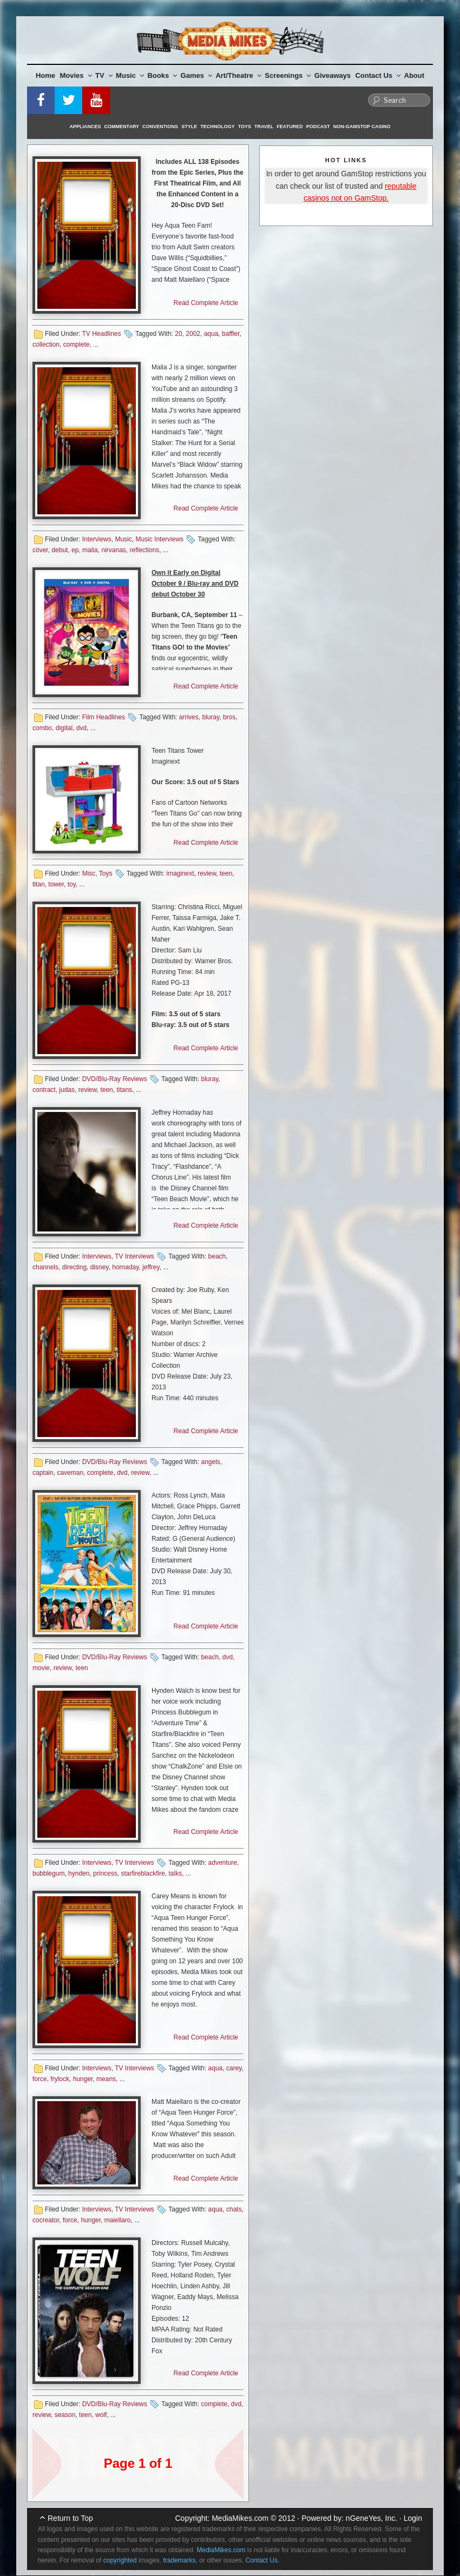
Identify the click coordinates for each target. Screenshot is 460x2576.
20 (178, 333)
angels (210, 1462)
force (39, 2079)
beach (217, 1256)
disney (99, 1267)
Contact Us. (263, 2560)
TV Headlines (101, 333)
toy (72, 884)
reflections (144, 550)
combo (42, 728)
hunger (83, 2079)
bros (229, 717)
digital (64, 728)
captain (43, 1472)
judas (67, 1090)
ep (74, 550)
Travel (263, 126)
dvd (81, 728)
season (65, 2415)
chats (234, 2209)
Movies (76, 75)
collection (46, 344)
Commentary (122, 126)
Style (189, 126)
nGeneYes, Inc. (371, 2518)
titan (38, 884)
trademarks (179, 2560)
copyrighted (120, 2560)
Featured (290, 126)
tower (56, 884)
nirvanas (113, 550)
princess (105, 1873)
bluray (210, 717)
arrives (189, 717)
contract (44, 1090)
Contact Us (377, 75)
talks (175, 1873)
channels (45, 1267)
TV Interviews (134, 1256)
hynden (78, 1873)
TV (104, 75)
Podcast (318, 126)
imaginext (180, 873)
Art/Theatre (238, 75)
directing (74, 1267)
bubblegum (48, 1873)
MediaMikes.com (240, 2518)
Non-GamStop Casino (362, 126)
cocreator (45, 2220)
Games (196, 75)
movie (41, 1668)
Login (413, 2518)
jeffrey (151, 1267)
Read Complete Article (206, 303)
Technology (217, 126)
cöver (40, 550)
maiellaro (117, 2220)
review (207, 873)
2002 (193, 333)
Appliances (85, 126)
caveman (70, 1472)
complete (76, 344)
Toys (244, 126)
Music (130, 75)
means (106, 2079)
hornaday (125, 1267)
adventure (222, 1862)
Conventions (160, 126)
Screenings (288, 75)
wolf (101, 2415)
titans (124, 1090)
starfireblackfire (143, 1873)
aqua (211, 333)
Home (45, 75)
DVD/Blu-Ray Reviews (114, 1079)
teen (226, 873)
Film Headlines (103, 717)
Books (162, 75)
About (414, 75)
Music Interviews (159, 539)
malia (90, 550)
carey (233, 2068)
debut (59, 550)
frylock (59, 2079)
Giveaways (332, 75)
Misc (89, 873)
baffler (230, 333)
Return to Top (70, 2518)
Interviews (96, 539)
